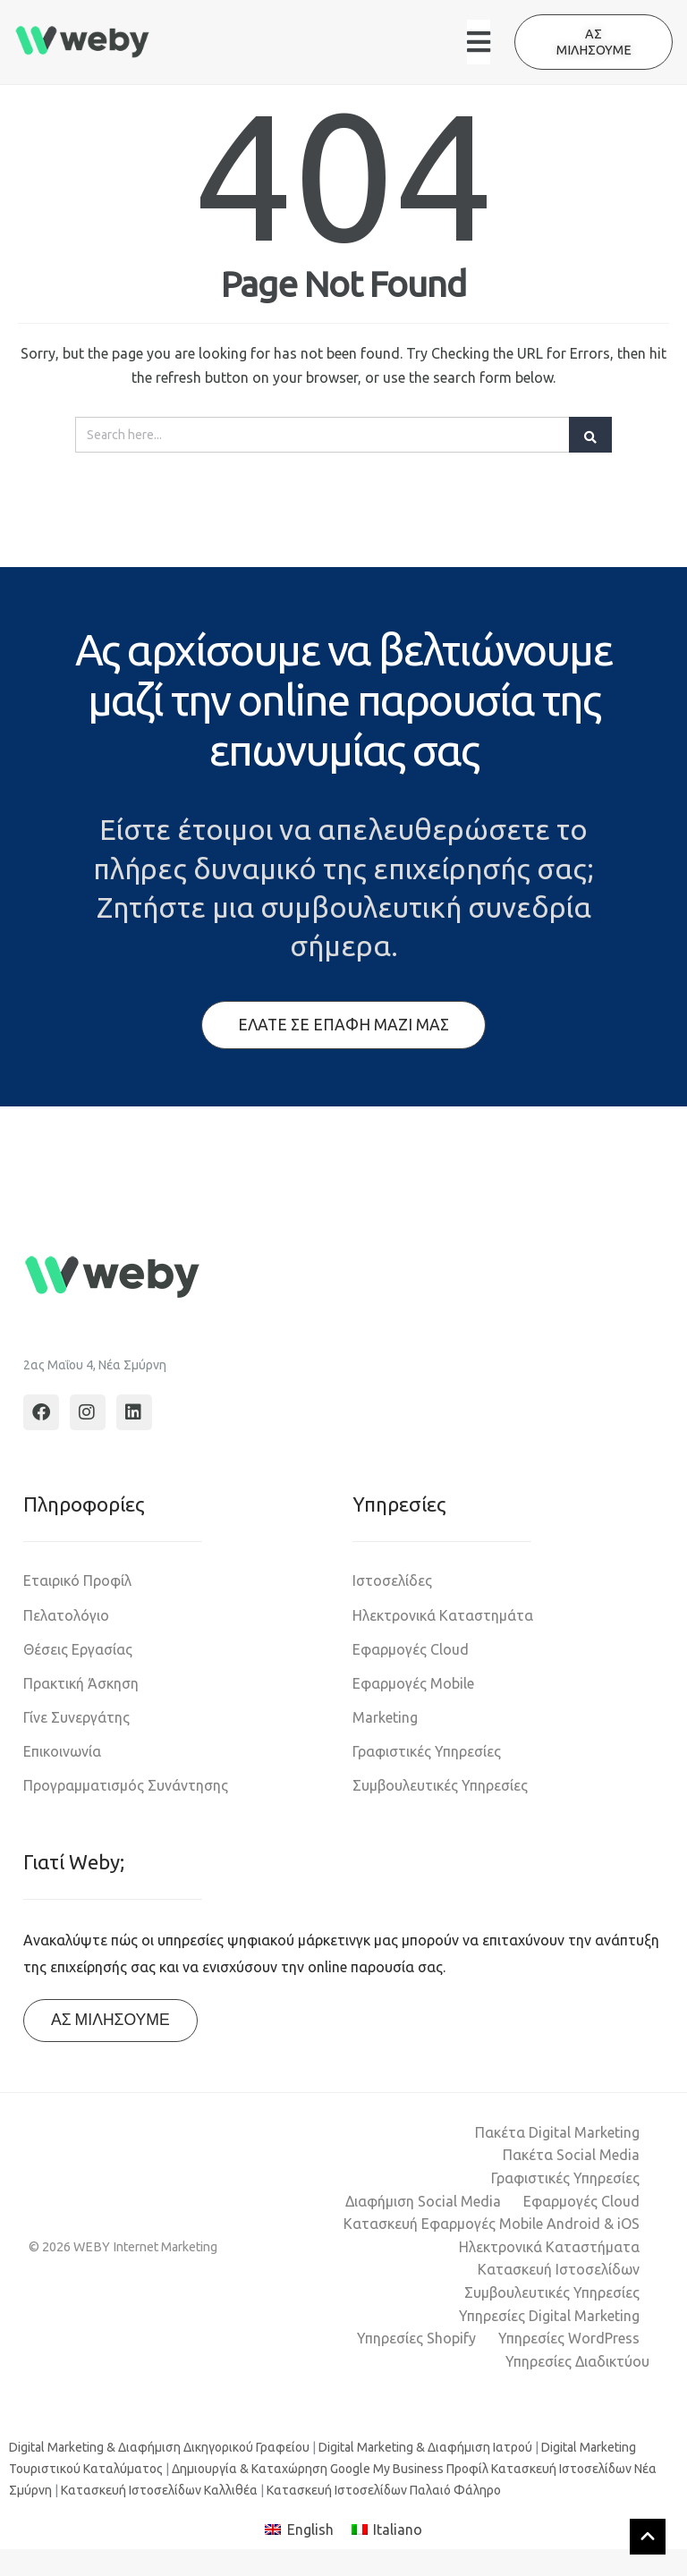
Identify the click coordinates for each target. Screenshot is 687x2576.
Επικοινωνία (62, 1751)
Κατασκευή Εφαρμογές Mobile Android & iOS (492, 2224)
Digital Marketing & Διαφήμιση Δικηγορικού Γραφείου (159, 2447)
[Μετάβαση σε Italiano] (387, 2530)
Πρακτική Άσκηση (81, 1683)
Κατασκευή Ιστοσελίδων (559, 2269)
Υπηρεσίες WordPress (569, 2338)
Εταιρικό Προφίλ (77, 1580)
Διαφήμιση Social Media (423, 2201)
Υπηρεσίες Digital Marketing (549, 2316)
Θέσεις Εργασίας (77, 1649)
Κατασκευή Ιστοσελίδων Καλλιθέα (159, 2490)
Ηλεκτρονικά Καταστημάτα (442, 1615)
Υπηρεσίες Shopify (416, 2338)
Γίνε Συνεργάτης (76, 1717)
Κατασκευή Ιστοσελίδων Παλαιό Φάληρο (384, 2490)
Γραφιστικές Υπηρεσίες (426, 1751)
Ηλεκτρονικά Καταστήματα (549, 2247)
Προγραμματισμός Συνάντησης (125, 1785)
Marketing (385, 1717)
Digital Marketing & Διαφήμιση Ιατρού (425, 2447)
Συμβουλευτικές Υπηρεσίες (440, 1785)
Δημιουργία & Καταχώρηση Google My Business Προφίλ (330, 2469)
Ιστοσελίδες (392, 1580)
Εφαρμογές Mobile (413, 1683)
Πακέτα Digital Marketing (557, 2132)
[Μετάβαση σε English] (299, 2530)
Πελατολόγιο (66, 1615)
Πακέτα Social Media (571, 2155)
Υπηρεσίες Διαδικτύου (577, 2361)
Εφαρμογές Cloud (410, 1649)
